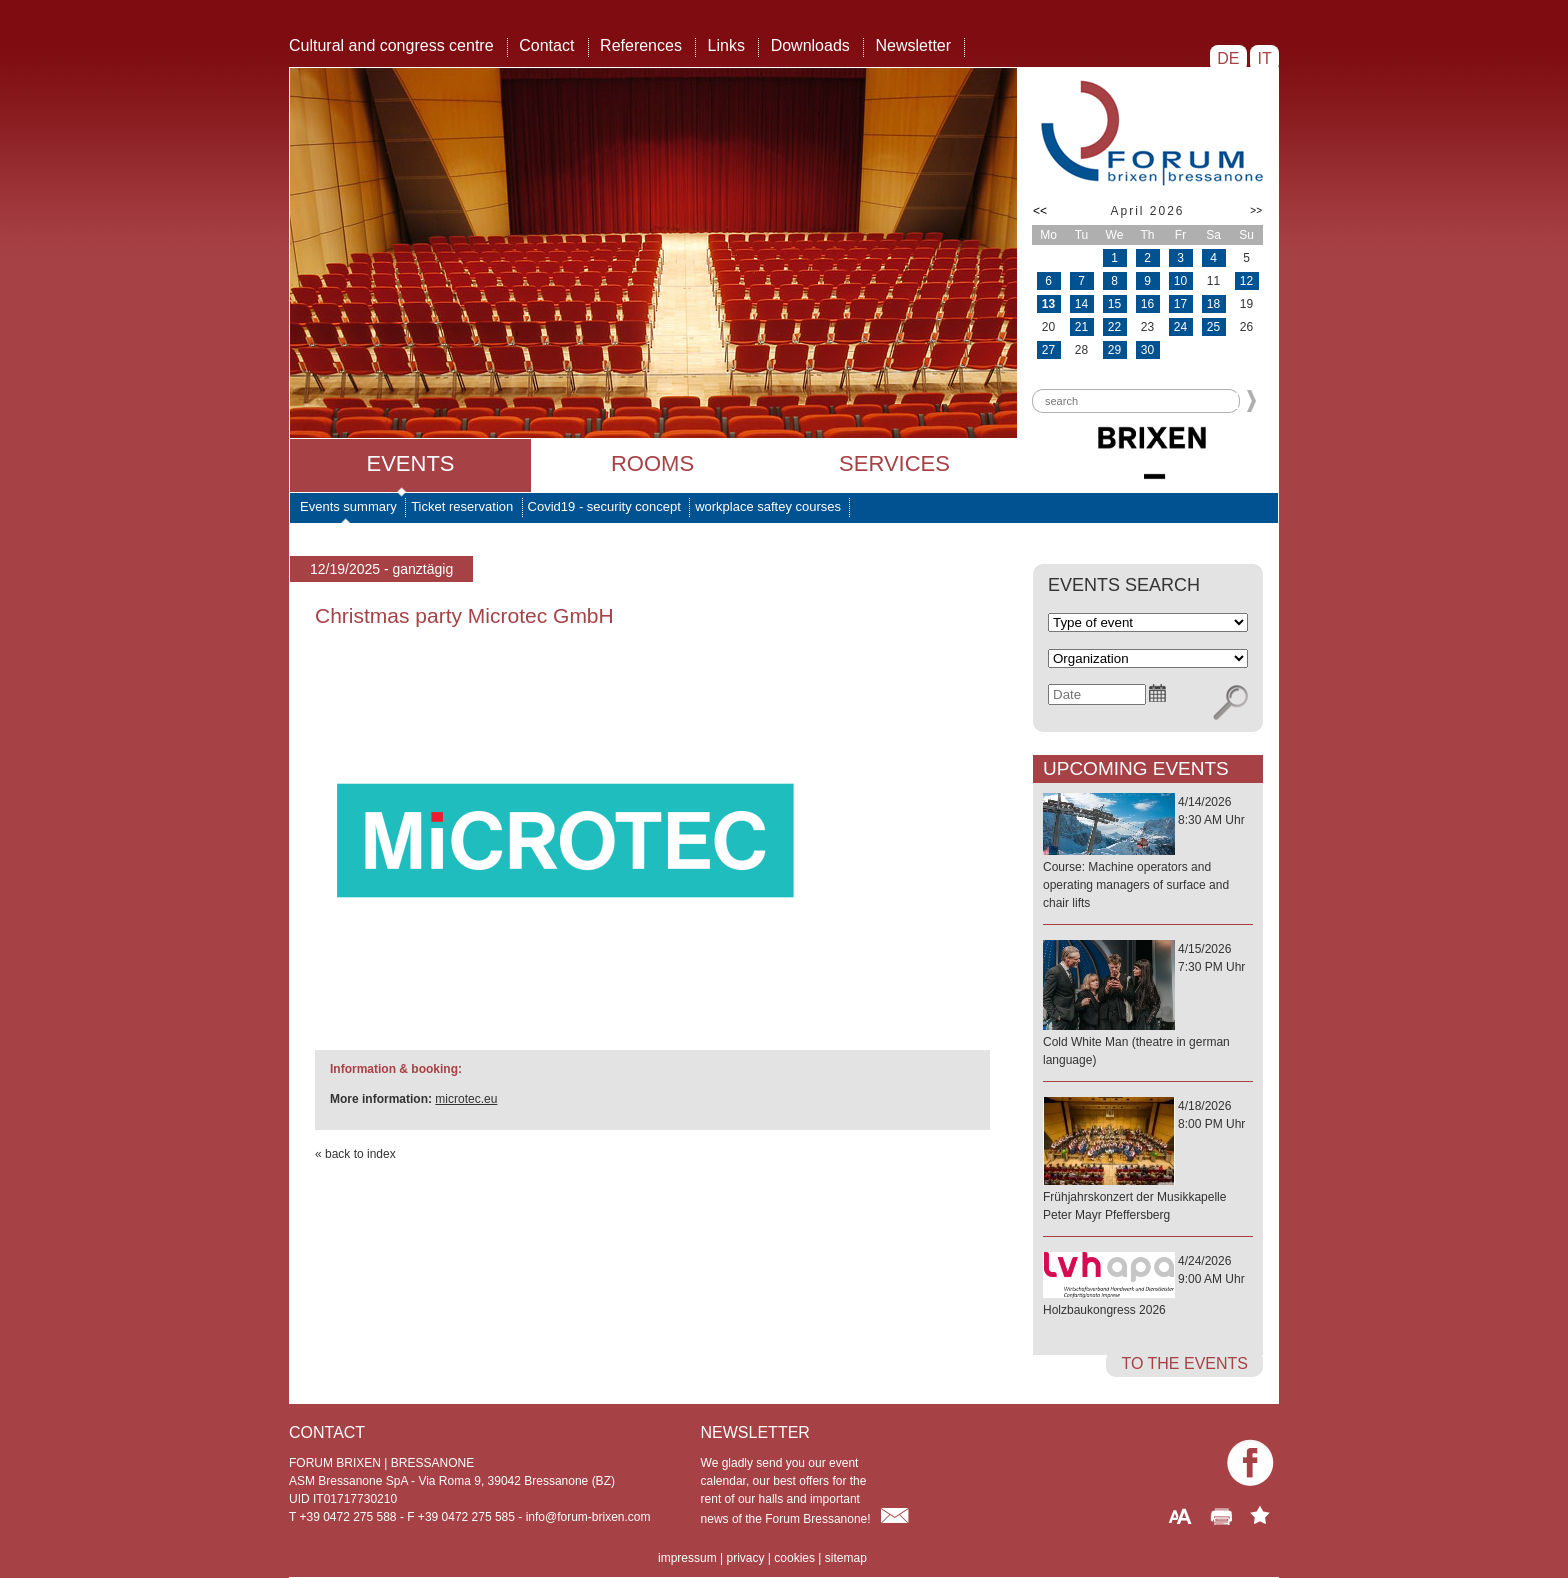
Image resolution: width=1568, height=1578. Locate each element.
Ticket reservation (462, 506)
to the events (1184, 1363)
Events (410, 463)
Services (894, 463)
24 (1180, 327)
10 (1180, 281)
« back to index (355, 1154)
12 (1246, 281)
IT (1264, 58)
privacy (745, 1558)
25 (1213, 327)
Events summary (348, 506)
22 (1114, 327)
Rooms (652, 463)
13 (1048, 304)
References (641, 45)
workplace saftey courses (768, 506)
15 (1114, 304)
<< (1040, 211)
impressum (687, 1558)
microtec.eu (466, 1099)
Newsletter (913, 45)
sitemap (846, 1558)
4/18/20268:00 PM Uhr (1148, 1161)
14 (1081, 304)
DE (1228, 58)
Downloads (810, 45)
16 (1147, 304)
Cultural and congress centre (391, 45)
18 (1213, 304)
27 (1048, 350)
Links (726, 45)
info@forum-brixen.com (588, 1517)
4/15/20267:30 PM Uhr (1148, 1005)
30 (1147, 350)
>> (1256, 210)
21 (1081, 327)
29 (1114, 350)
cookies (794, 1558)
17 (1180, 304)
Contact (546, 45)
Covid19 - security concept (604, 506)
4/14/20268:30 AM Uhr (1148, 853)
